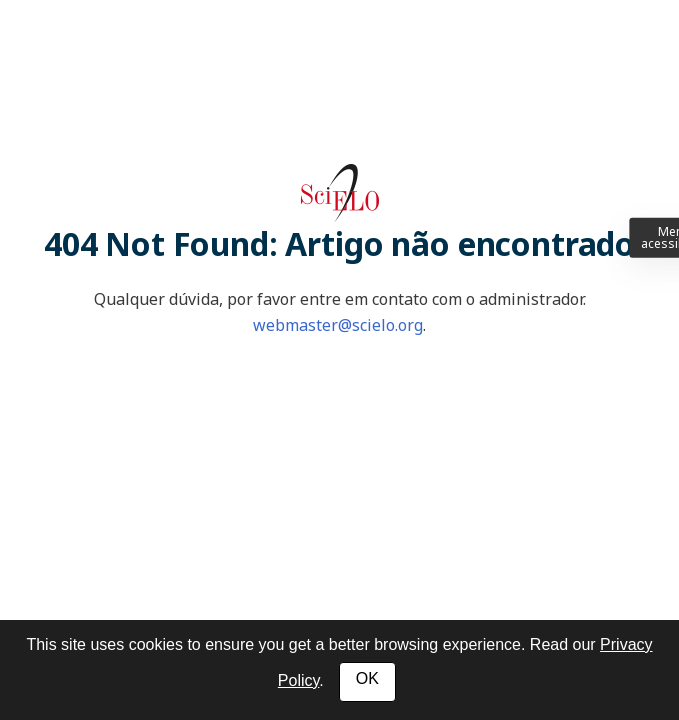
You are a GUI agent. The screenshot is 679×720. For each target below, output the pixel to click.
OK (367, 678)
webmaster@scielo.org (338, 325)
